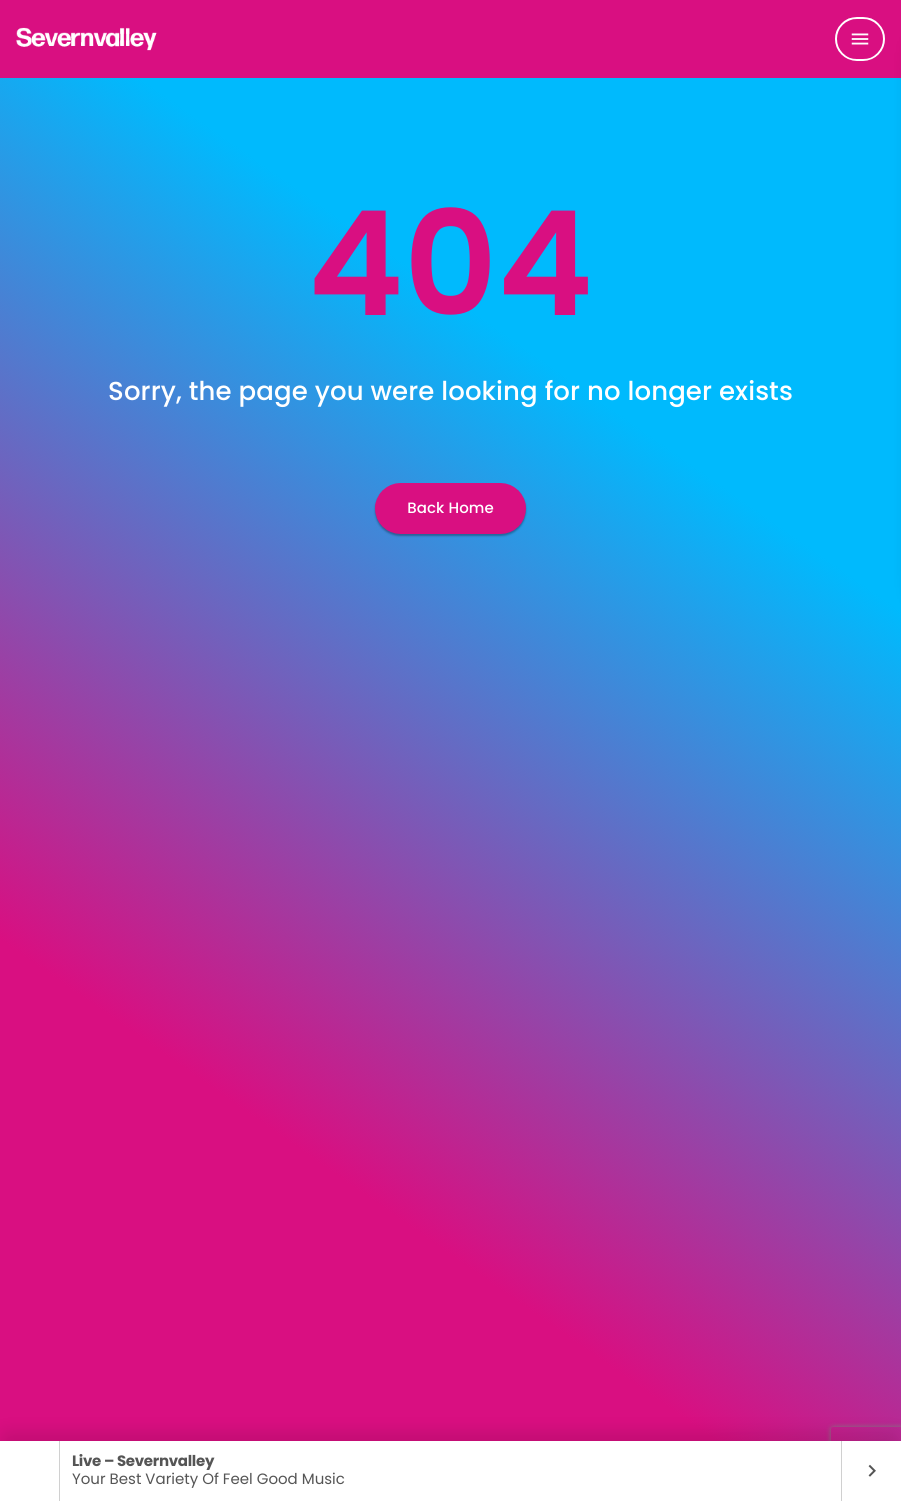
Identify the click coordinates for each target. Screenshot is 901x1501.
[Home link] (87, 39)
